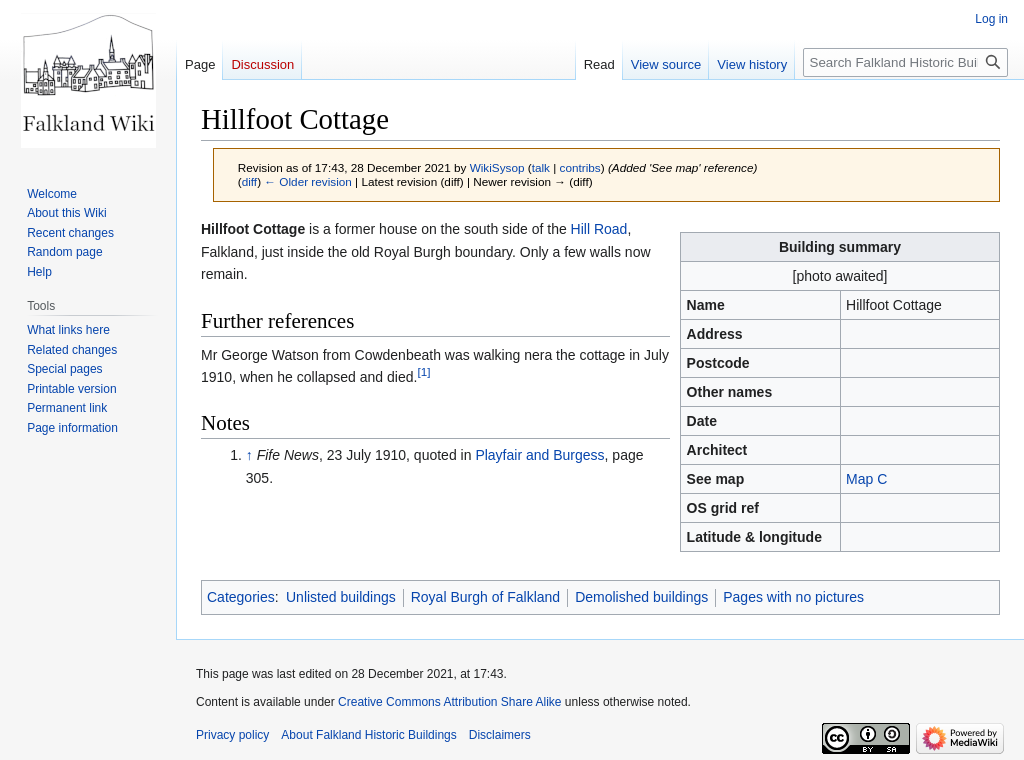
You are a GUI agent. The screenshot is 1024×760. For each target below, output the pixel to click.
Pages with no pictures (793, 597)
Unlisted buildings (341, 597)
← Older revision (308, 181)
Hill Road (599, 229)
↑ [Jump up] (249, 455)
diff (249, 181)
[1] (423, 371)
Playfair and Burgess (539, 455)
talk (541, 167)
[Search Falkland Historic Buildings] (905, 62)
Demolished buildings (641, 597)
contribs (580, 167)
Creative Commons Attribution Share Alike (449, 702)
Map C (866, 479)
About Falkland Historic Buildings (368, 735)
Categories (241, 597)
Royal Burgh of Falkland (485, 597)
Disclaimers (500, 735)
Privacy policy (232, 735)
